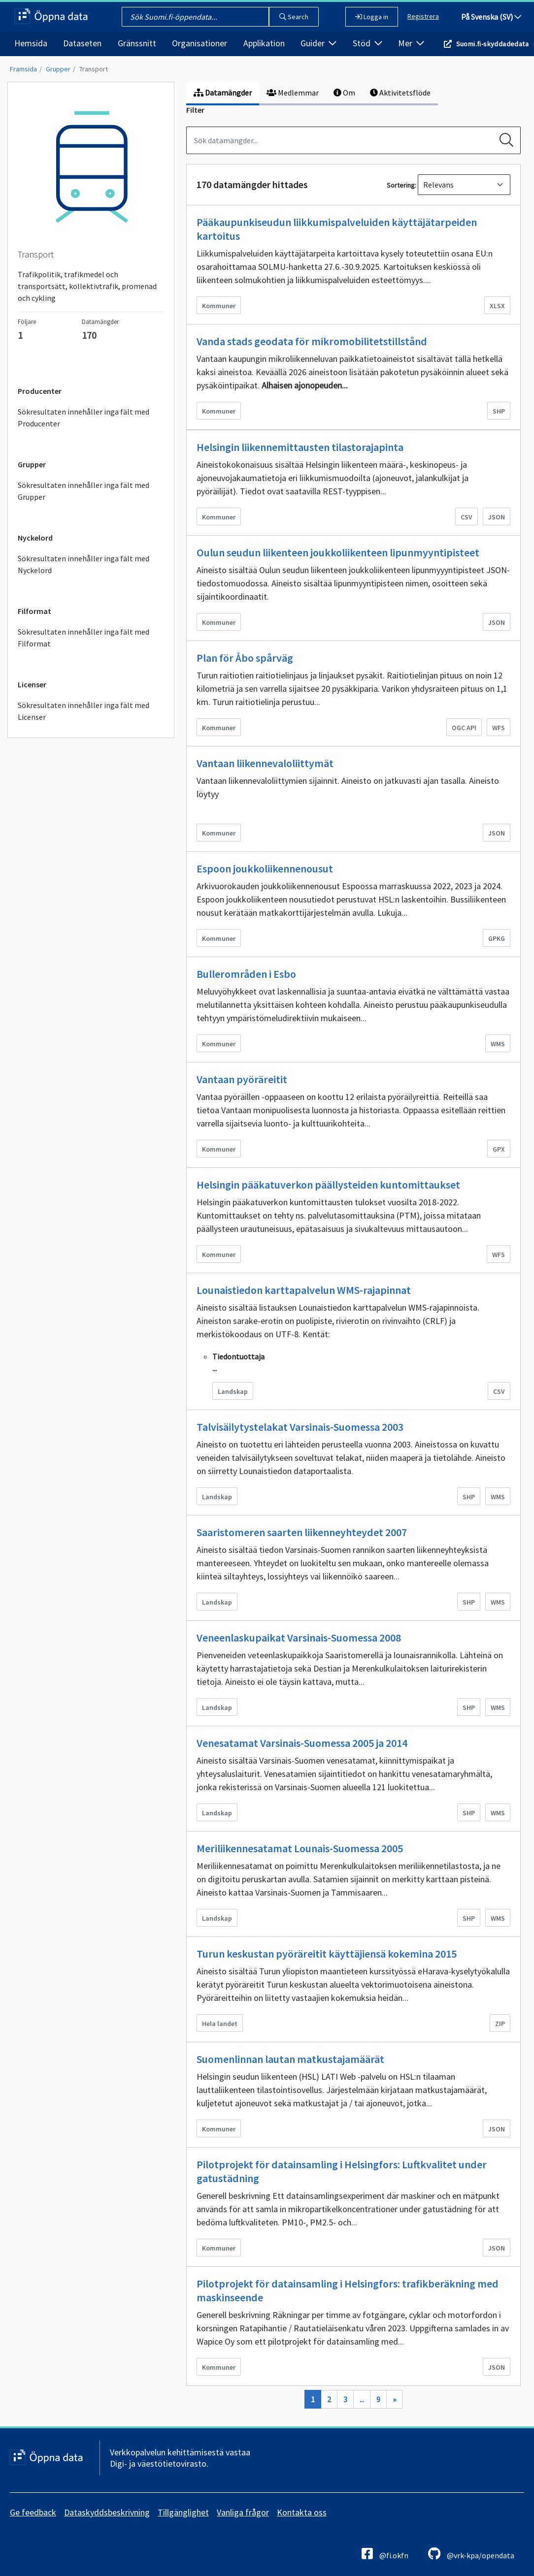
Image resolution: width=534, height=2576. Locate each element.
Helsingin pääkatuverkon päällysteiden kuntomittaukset (328, 1184)
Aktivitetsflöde (400, 92)
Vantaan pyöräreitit (242, 1079)
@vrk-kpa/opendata (471, 2553)
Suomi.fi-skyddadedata (492, 43)
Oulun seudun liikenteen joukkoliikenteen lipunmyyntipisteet (338, 552)
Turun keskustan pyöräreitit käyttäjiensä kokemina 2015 (327, 1954)
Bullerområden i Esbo (246, 974)
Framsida (23, 68)
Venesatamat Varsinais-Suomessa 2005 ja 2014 (302, 1743)
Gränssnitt (137, 43)
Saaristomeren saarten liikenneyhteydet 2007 (302, 1532)
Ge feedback (33, 2512)
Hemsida (30, 43)
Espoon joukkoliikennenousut (265, 868)
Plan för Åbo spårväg (245, 658)
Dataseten (82, 43)
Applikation (264, 43)
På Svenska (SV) (491, 17)
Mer (411, 43)
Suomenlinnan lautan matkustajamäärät (290, 2059)
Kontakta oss (302, 2512)
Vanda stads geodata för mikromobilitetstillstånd (312, 341)
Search (293, 16)
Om (344, 92)
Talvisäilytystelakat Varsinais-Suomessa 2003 (300, 1427)
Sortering (401, 185)
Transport (93, 68)
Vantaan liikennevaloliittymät (265, 763)
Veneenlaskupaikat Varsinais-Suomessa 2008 (299, 1637)
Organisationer (199, 43)
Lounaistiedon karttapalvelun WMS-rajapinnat (304, 1290)
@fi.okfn (385, 2553)
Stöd (367, 43)
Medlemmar (293, 92)
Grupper (58, 68)
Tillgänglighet (183, 2512)
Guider (318, 43)
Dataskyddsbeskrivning (107, 2512)
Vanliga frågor (243, 2512)
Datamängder (223, 92)
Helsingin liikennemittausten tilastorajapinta (300, 447)
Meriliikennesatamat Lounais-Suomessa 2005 (300, 1848)
